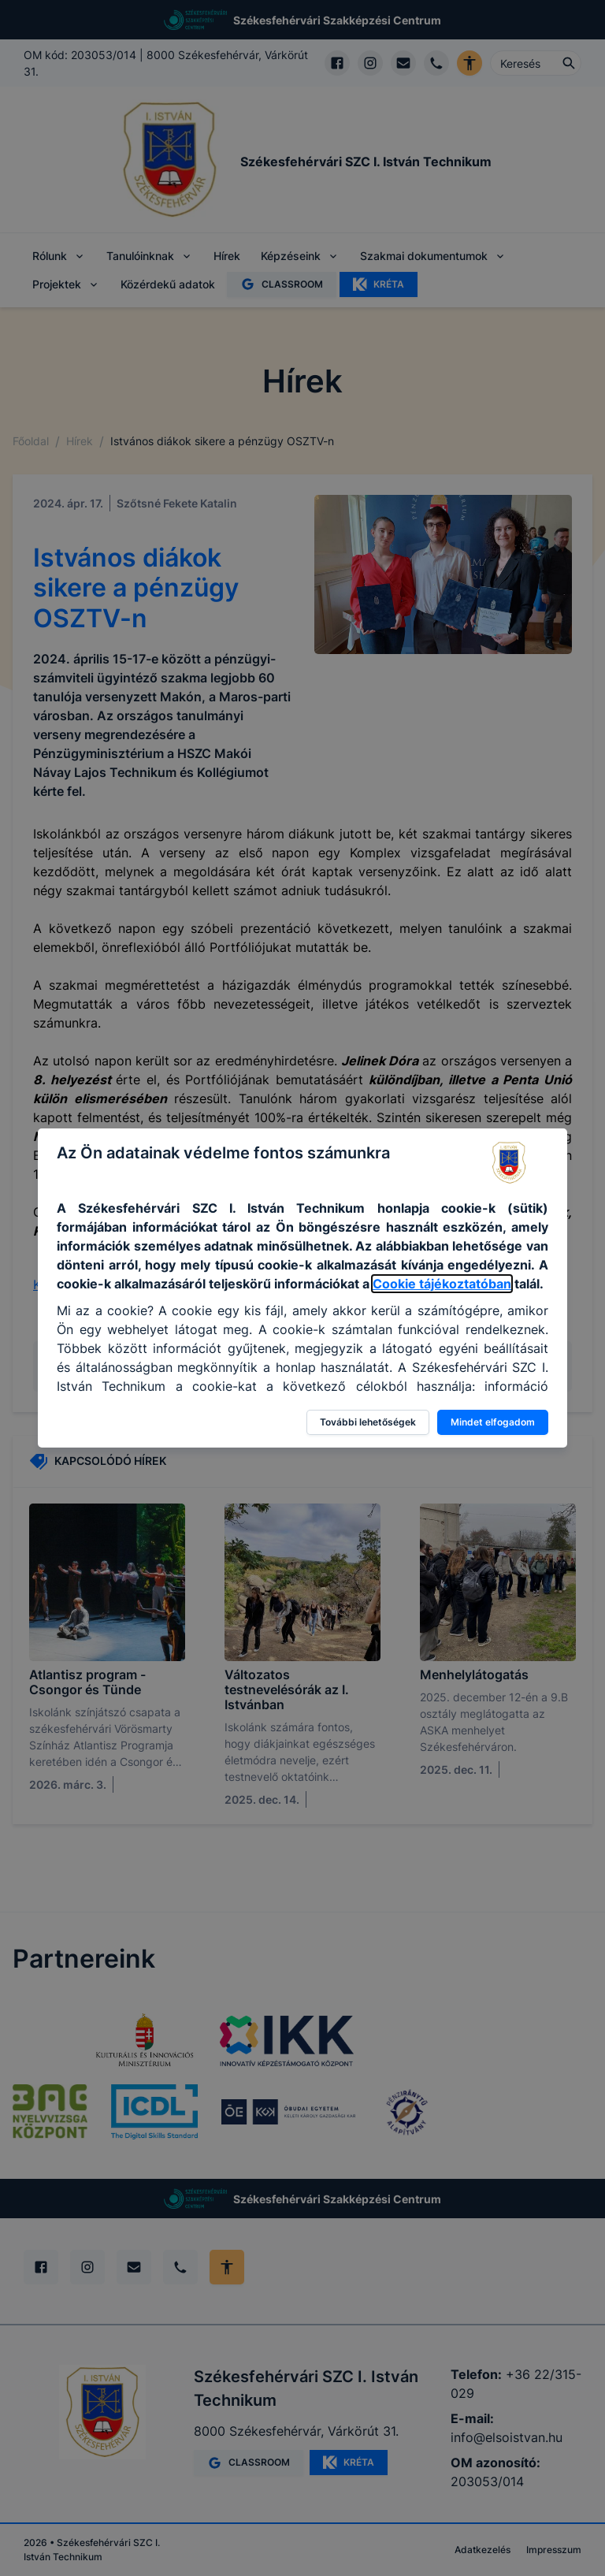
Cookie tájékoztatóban (442, 1284)
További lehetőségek (368, 1422)
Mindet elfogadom (493, 1422)
